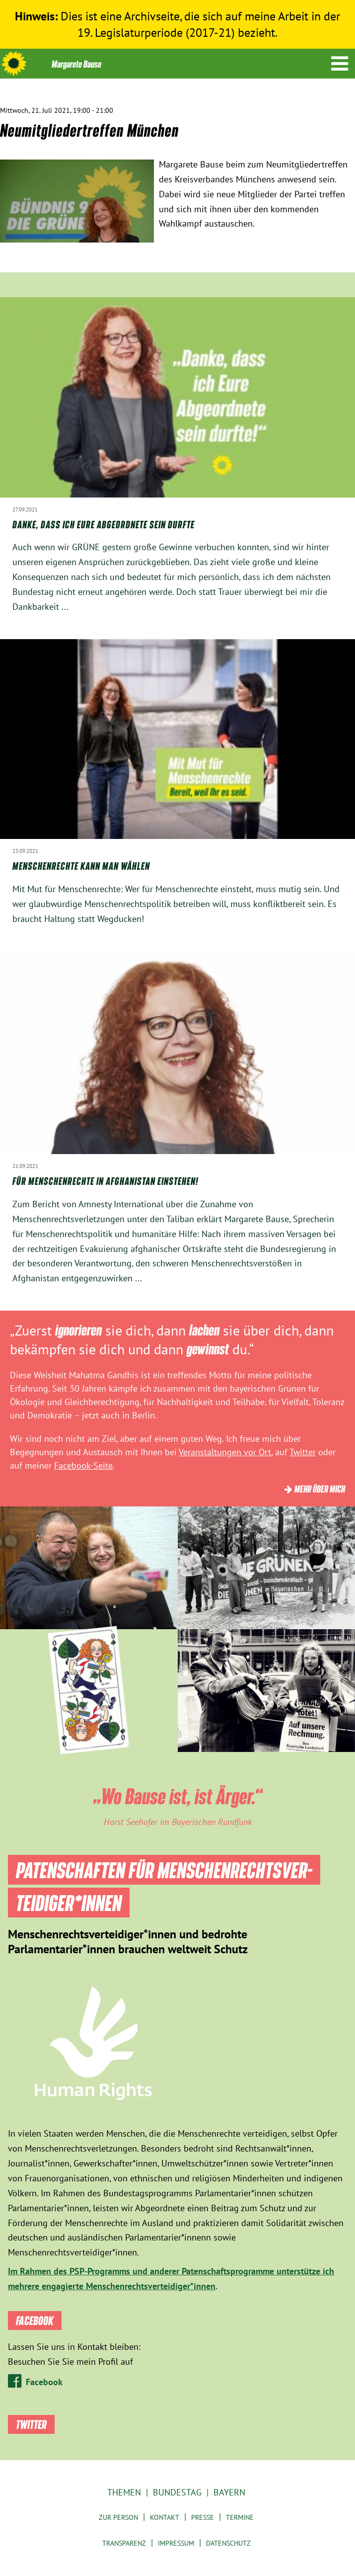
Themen (124, 2492)
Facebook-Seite (83, 1465)
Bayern (229, 2492)
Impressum (176, 2543)
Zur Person (118, 2517)
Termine (240, 2517)
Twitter (302, 1452)
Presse (202, 2517)
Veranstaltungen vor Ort (225, 1452)
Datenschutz (228, 2543)
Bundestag (177, 2492)
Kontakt (164, 2517)
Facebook (44, 2382)
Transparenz (124, 2543)
